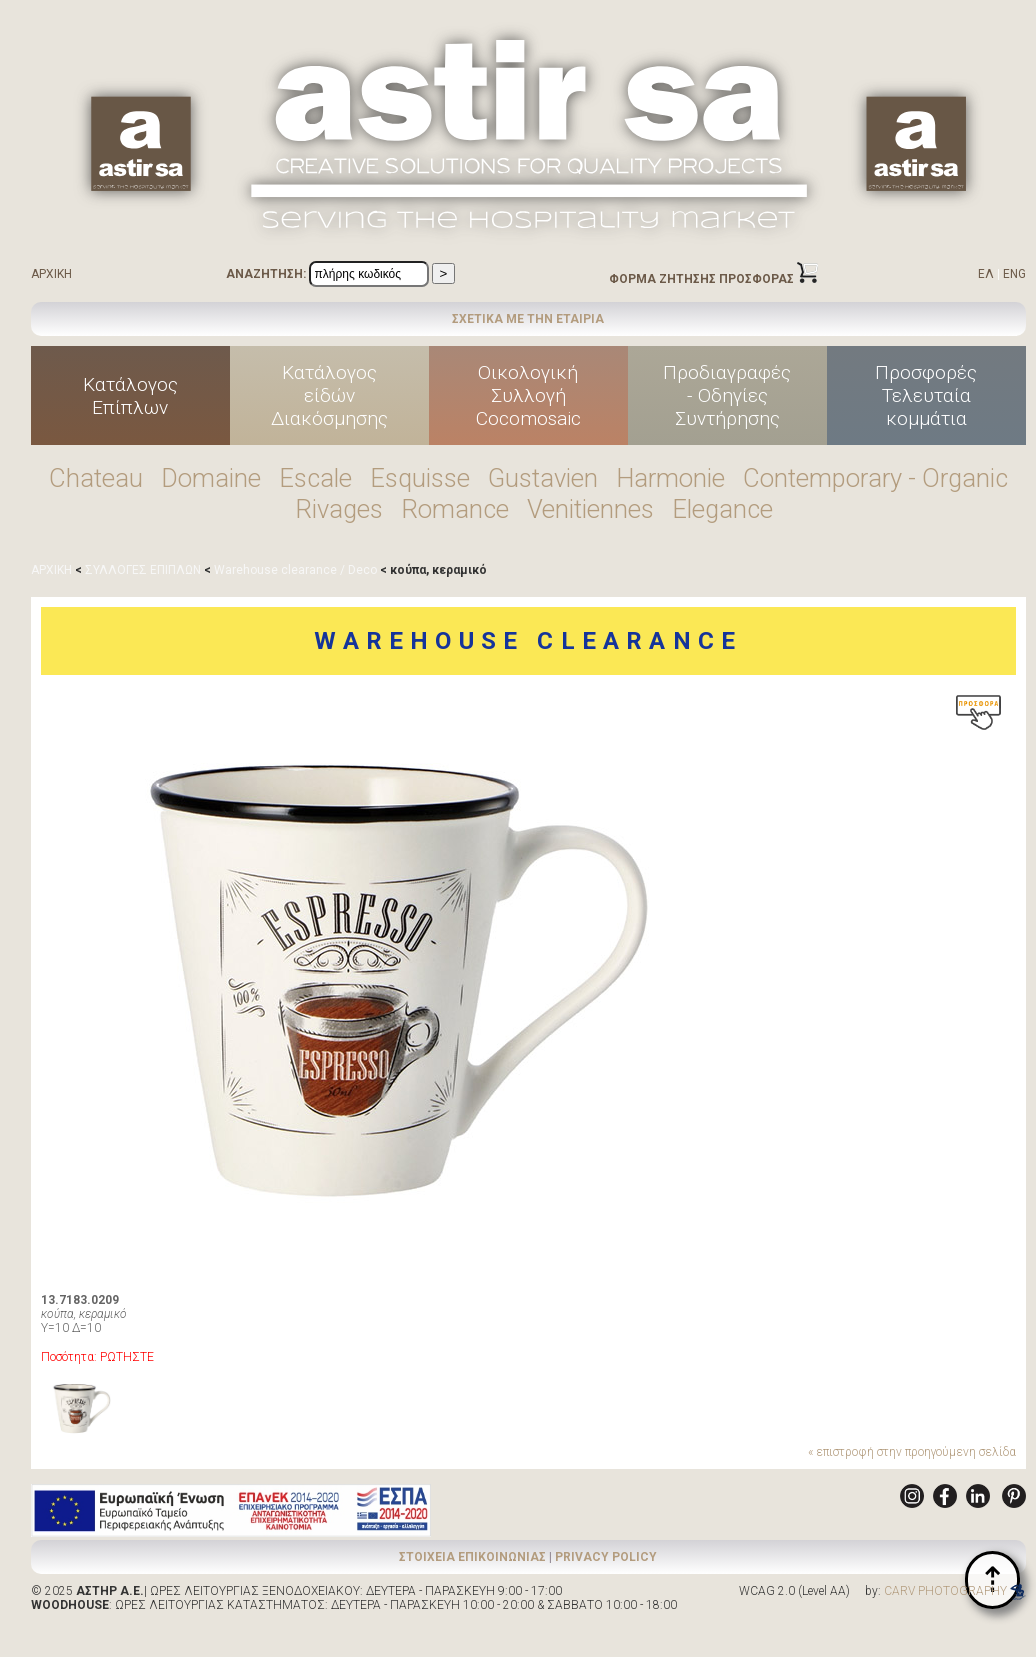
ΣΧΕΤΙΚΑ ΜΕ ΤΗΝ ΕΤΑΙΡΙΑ (528, 319)
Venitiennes (590, 509)
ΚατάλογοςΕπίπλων (130, 396)
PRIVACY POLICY (606, 1557)
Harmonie (670, 478)
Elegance (722, 509)
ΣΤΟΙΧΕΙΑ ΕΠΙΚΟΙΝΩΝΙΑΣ (472, 1557)
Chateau (96, 478)
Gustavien (543, 478)
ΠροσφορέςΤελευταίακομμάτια (926, 395)
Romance (455, 509)
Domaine (211, 478)
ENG (1014, 274)
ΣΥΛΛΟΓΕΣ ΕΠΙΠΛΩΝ (143, 570)
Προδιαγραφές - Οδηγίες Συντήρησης (727, 395)
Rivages (339, 509)
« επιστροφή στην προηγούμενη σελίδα (912, 1452)
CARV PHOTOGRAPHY (955, 1591)
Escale (315, 478)
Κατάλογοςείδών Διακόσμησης (329, 395)
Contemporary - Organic (875, 478)
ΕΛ (986, 274)
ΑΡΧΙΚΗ (51, 274)
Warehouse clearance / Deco (295, 570)
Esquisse (420, 478)
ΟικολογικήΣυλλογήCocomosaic (528, 395)
